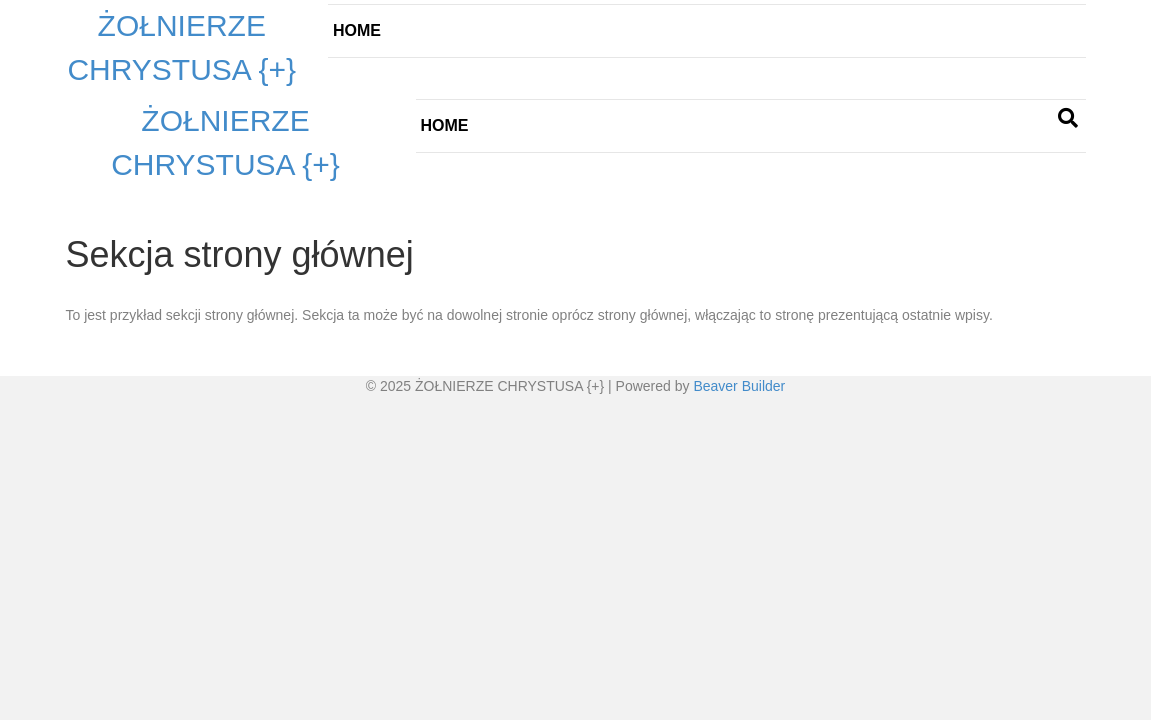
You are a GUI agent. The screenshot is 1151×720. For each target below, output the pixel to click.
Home (357, 30)
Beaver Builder (739, 386)
